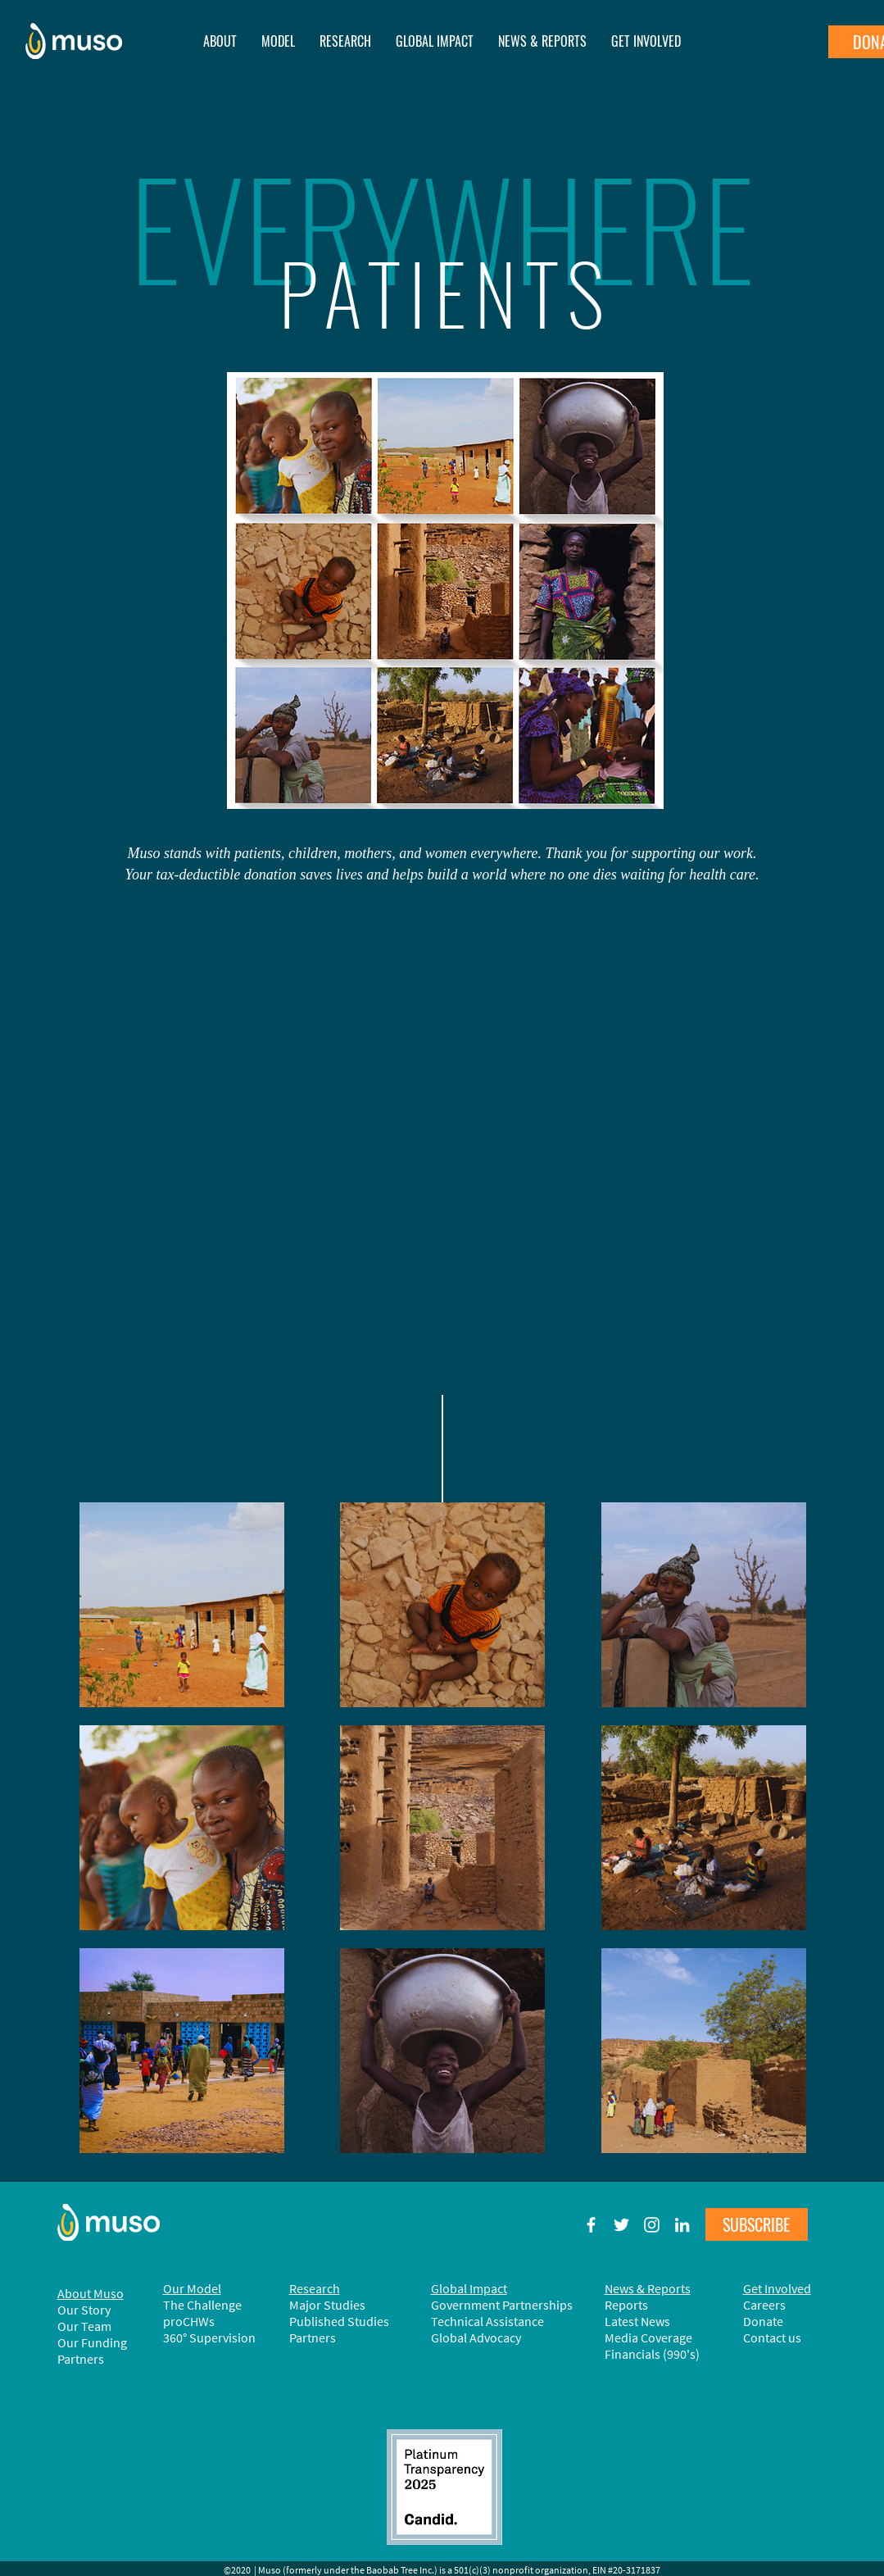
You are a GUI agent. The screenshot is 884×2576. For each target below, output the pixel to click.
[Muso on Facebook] (591, 2225)
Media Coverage (648, 2337)
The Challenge (202, 2305)
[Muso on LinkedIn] (682, 2225)
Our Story (84, 2309)
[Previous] (81, 343)
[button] (542, 41)
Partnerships (537, 2305)
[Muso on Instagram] (651, 2225)
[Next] (803, 343)
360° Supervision (209, 2337)
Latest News (637, 2321)
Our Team (84, 2326)
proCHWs (189, 2321)
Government (466, 2305)
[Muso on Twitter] (621, 2225)
